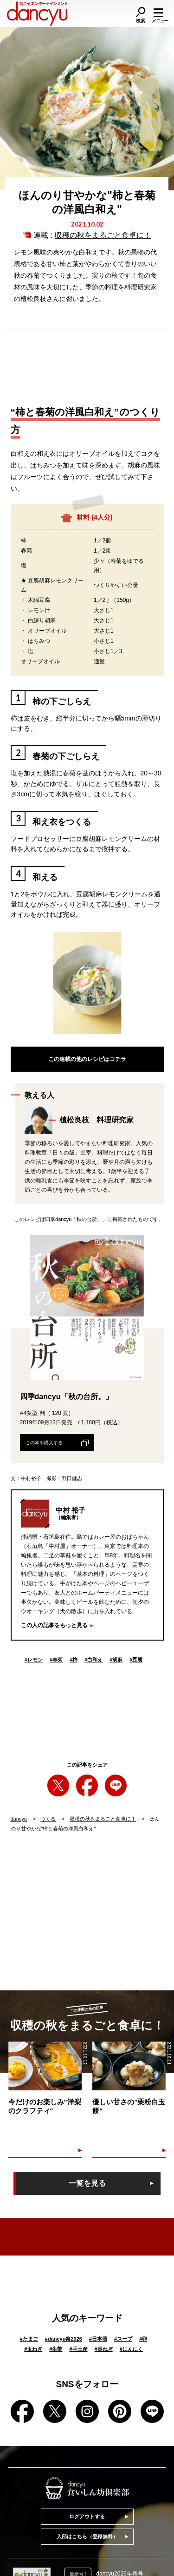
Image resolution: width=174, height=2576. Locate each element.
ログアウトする (87, 2516)
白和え (93, 1659)
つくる (48, 1819)
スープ (123, 2339)
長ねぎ (104, 2349)
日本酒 (98, 2339)
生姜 (55, 2349)
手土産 (78, 2349)
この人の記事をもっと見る (54, 1625)
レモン (34, 1659)
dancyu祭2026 (63, 2339)
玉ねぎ (33, 2349)
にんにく (131, 2349)
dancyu (19, 1819)
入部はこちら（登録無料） (87, 2536)
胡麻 (116, 1659)
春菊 (56, 1659)
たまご (29, 2339)
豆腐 (135, 1659)
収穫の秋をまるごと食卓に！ (103, 235)
